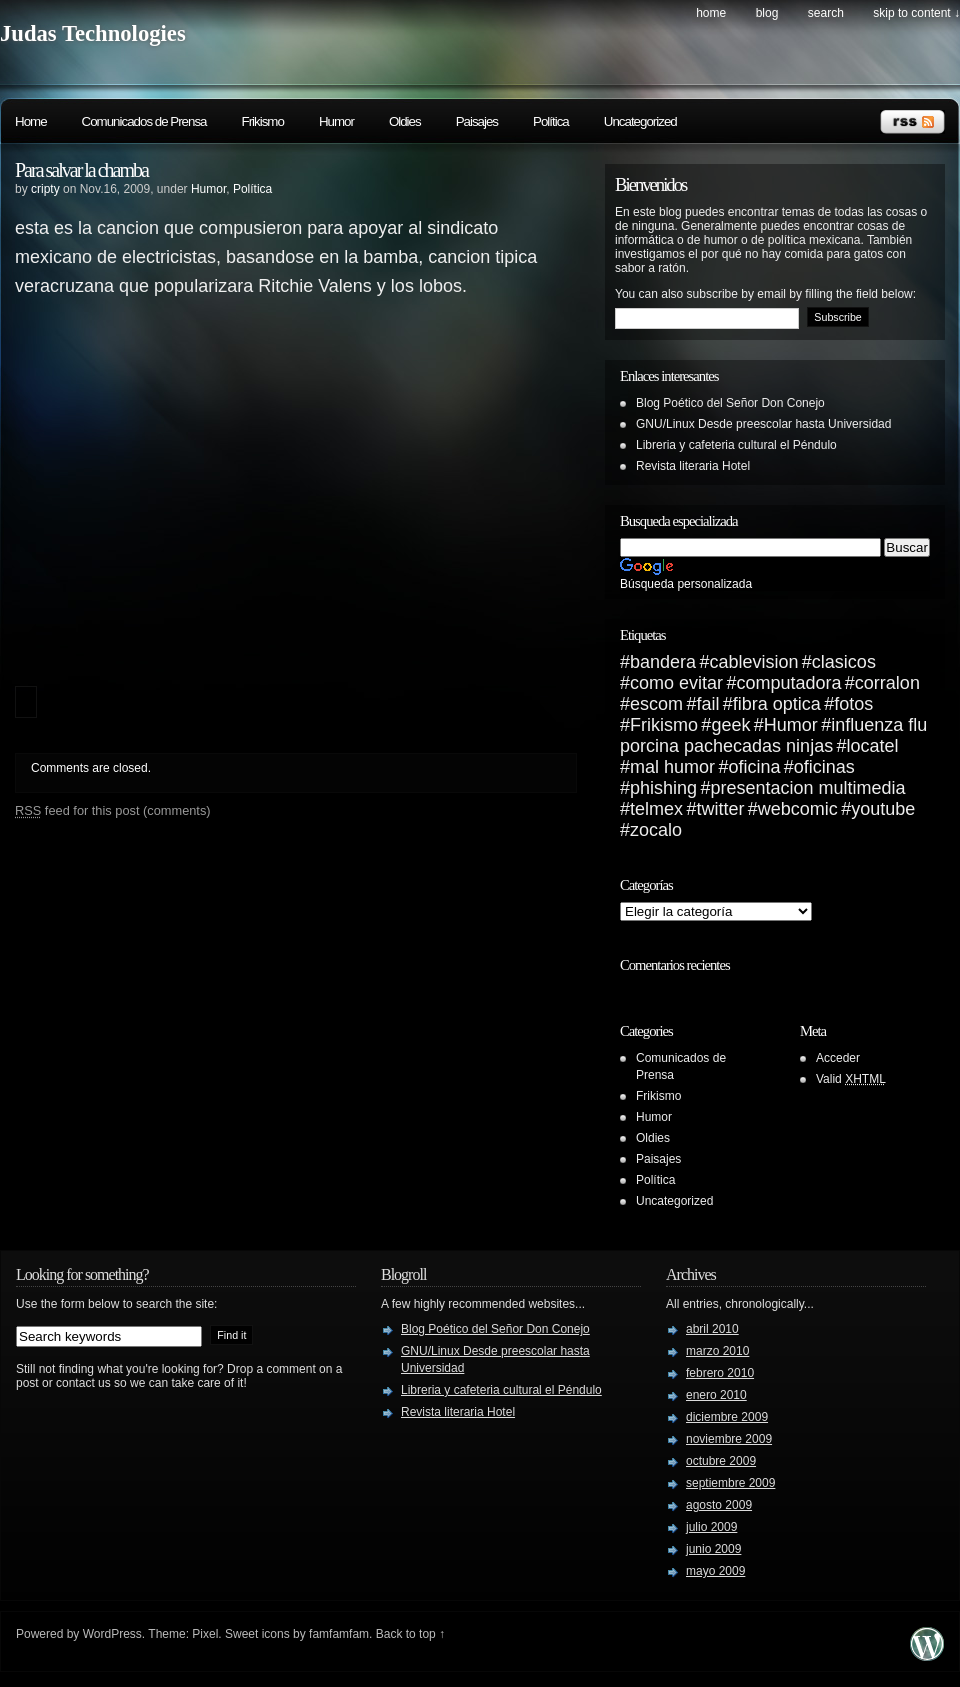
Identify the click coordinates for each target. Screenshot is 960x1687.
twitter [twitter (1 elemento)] (720, 809)
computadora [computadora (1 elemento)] (788, 683)
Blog (767, 13)
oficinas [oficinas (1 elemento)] (824, 767)
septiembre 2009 (730, 1483)
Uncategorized (640, 121)
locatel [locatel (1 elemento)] (873, 746)
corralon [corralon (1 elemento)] (887, 683)
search (826, 13)
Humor (336, 121)
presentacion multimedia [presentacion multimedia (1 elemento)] (807, 788)
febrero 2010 (720, 1373)
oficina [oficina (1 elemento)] (754, 767)
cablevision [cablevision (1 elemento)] (753, 662)
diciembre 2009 (727, 1417)
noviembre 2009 (729, 1439)
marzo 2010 (717, 1351)
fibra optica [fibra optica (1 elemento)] (777, 704)
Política (551, 121)
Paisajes (477, 121)
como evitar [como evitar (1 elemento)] (676, 683)
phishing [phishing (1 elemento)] (663, 788)
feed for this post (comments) (113, 810)
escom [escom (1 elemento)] (656, 704)
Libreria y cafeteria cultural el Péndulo (736, 445)
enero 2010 (716, 1395)
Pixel (205, 1634)
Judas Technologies (93, 33)
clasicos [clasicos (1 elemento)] (844, 662)
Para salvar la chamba (81, 170)
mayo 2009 (715, 1571)
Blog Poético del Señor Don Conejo (730, 403)
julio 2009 (711, 1527)
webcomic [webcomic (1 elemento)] (798, 809)
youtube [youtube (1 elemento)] (883, 809)
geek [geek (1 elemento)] (730, 725)
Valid (851, 1079)
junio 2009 (713, 1549)
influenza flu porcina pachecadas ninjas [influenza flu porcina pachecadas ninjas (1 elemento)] (773, 735)
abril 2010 (712, 1329)
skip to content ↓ (916, 13)
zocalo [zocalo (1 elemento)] (656, 830)
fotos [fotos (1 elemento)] (853, 704)
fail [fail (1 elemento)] (707, 704)
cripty (45, 189)
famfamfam (339, 1634)
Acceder (838, 1058)
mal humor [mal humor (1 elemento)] (672, 767)
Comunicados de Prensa (144, 121)
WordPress (112, 1634)
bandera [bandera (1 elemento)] (663, 662)
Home (711, 13)
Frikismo (263, 121)
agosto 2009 (719, 1505)
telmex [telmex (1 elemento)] (656, 809)
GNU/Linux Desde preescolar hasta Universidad (763, 424)
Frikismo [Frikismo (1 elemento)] (664, 725)
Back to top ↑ (410, 1634)
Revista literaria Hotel (693, 466)
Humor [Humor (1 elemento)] (791, 725)
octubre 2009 (721, 1461)
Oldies (405, 121)
